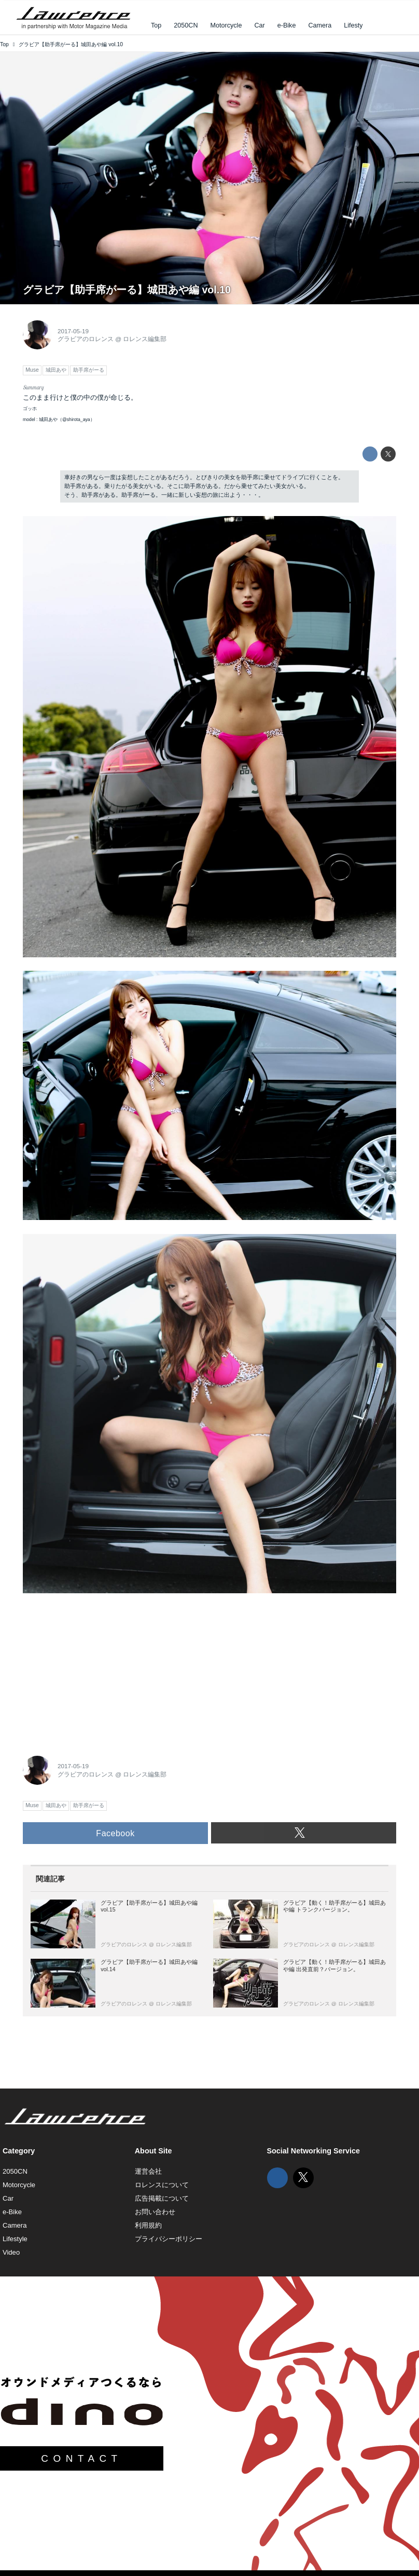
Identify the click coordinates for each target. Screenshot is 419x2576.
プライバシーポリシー (168, 2239)
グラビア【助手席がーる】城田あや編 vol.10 (127, 289)
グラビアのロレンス (86, 338)
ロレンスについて (162, 2185)
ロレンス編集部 (144, 338)
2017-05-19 (73, 331)
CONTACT (81, 2458)
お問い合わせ (155, 2212)
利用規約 (148, 2225)
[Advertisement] (100, 1672)
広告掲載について (162, 2198)
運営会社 (148, 2171)
